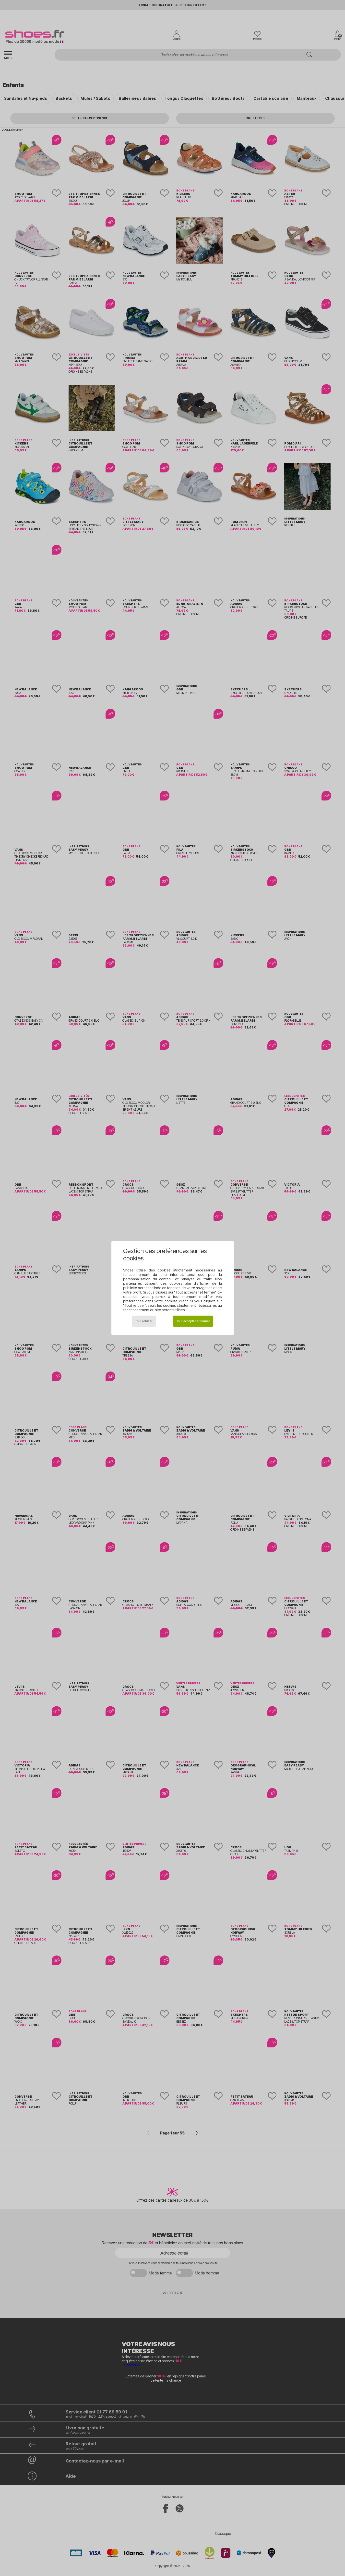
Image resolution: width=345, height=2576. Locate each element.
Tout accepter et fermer (193, 1321)
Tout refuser (143, 1321)
